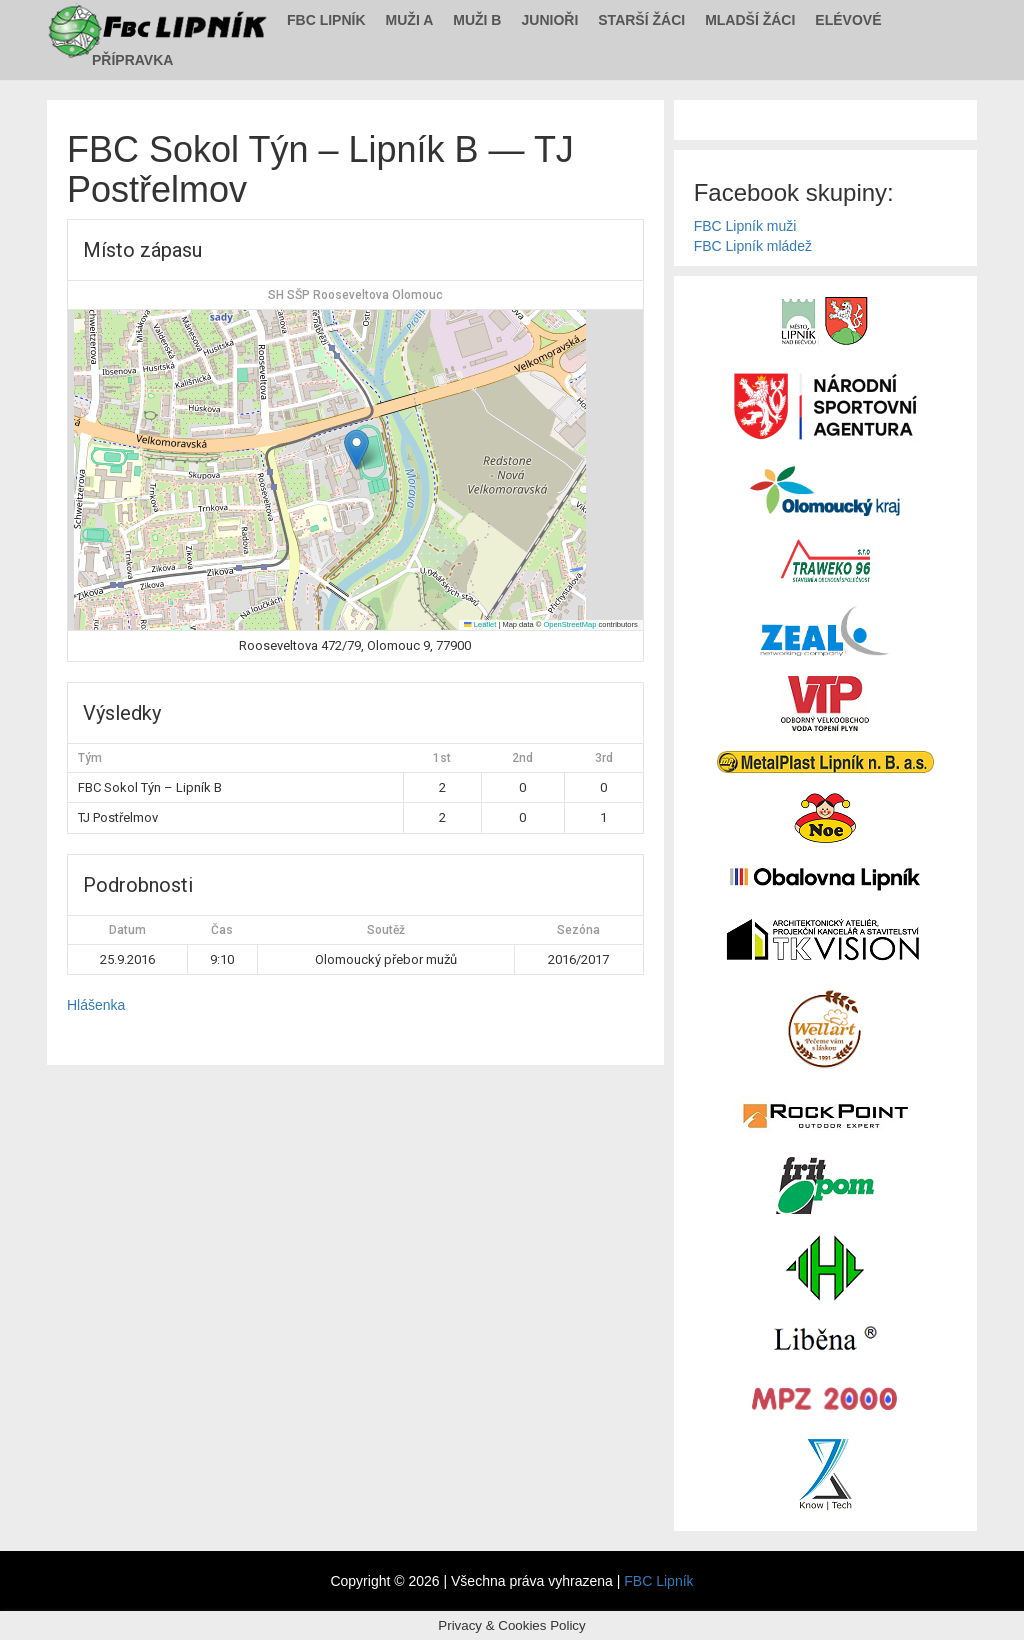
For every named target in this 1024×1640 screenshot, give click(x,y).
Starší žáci (641, 20)
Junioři (549, 20)
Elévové (848, 20)
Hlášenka (96, 1005)
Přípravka (132, 60)
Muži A (410, 20)
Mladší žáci (750, 20)
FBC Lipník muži (745, 226)
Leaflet (480, 624)
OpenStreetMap (569, 624)
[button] (356, 449)
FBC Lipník (326, 20)
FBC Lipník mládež (753, 246)
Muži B (477, 20)
